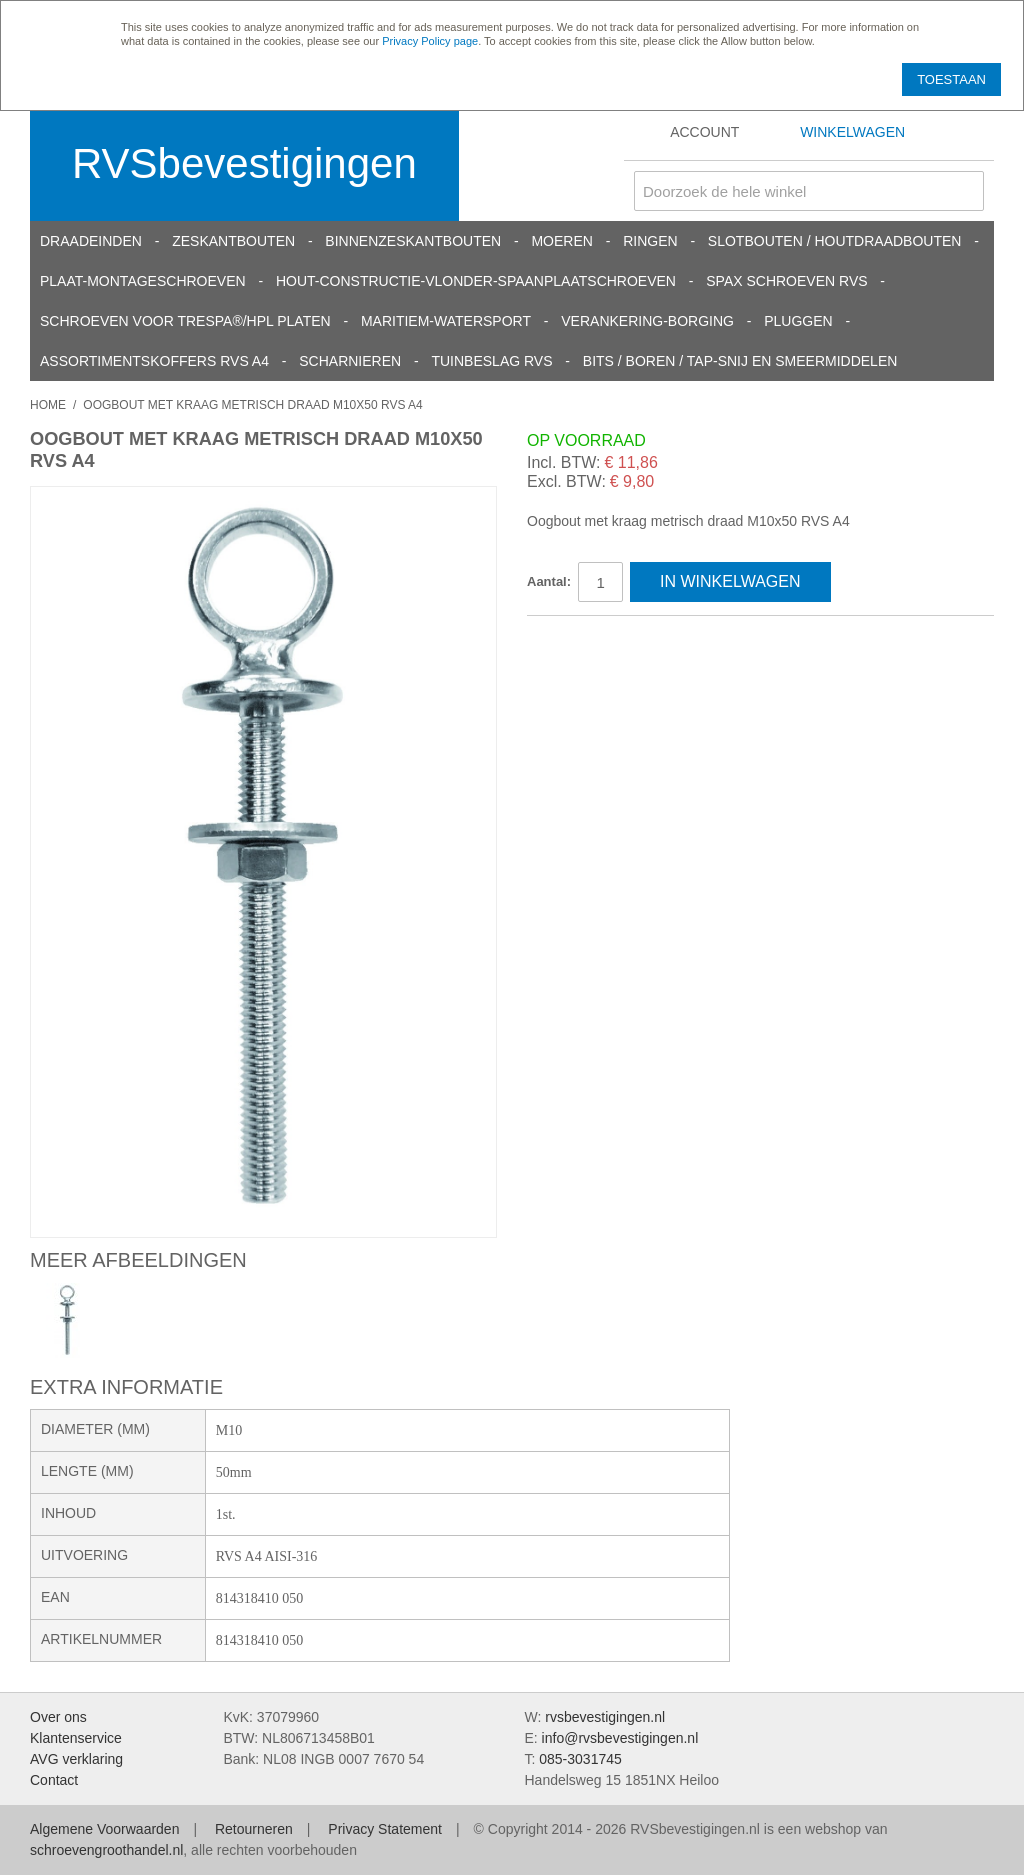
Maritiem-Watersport (446, 321)
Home (48, 405)
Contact (54, 1780)
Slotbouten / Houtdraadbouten (835, 241)
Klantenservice (76, 1738)
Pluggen (798, 321)
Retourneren (254, 1829)
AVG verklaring (76, 1759)
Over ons (58, 1717)
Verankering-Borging (647, 321)
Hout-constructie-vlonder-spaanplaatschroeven (476, 281)
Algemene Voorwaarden (104, 1829)
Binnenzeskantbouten (413, 241)
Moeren (561, 241)
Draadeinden (91, 241)
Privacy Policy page (430, 41)
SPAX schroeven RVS (786, 281)
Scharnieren (350, 361)
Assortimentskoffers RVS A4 (154, 361)
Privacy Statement (385, 1829)
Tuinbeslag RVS (491, 361)
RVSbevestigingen (244, 163)
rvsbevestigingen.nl (605, 1717)
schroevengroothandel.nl (106, 1850)
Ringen (650, 241)
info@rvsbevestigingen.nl (620, 1738)
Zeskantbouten (233, 241)
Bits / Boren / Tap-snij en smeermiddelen (740, 361)
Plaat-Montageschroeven (143, 281)
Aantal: (549, 581)
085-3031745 (580, 1759)
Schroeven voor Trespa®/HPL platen (185, 321)
